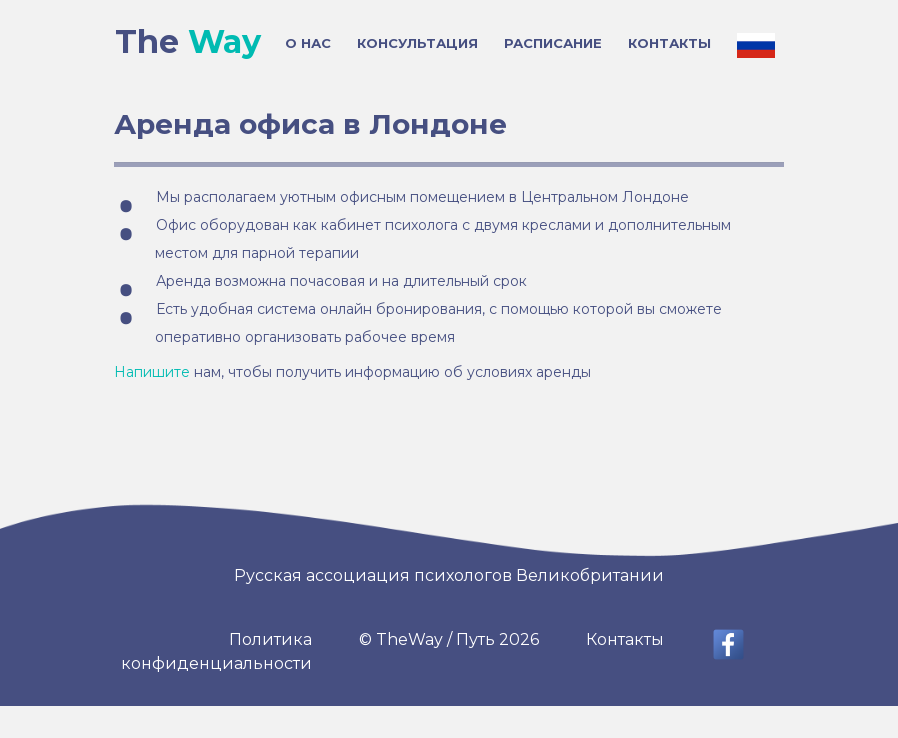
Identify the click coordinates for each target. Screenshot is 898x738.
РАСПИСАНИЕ (553, 43)
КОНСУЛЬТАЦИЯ (417, 43)
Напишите (152, 372)
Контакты (625, 639)
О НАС (308, 43)
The (188, 42)
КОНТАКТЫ (669, 43)
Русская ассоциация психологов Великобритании (449, 575)
